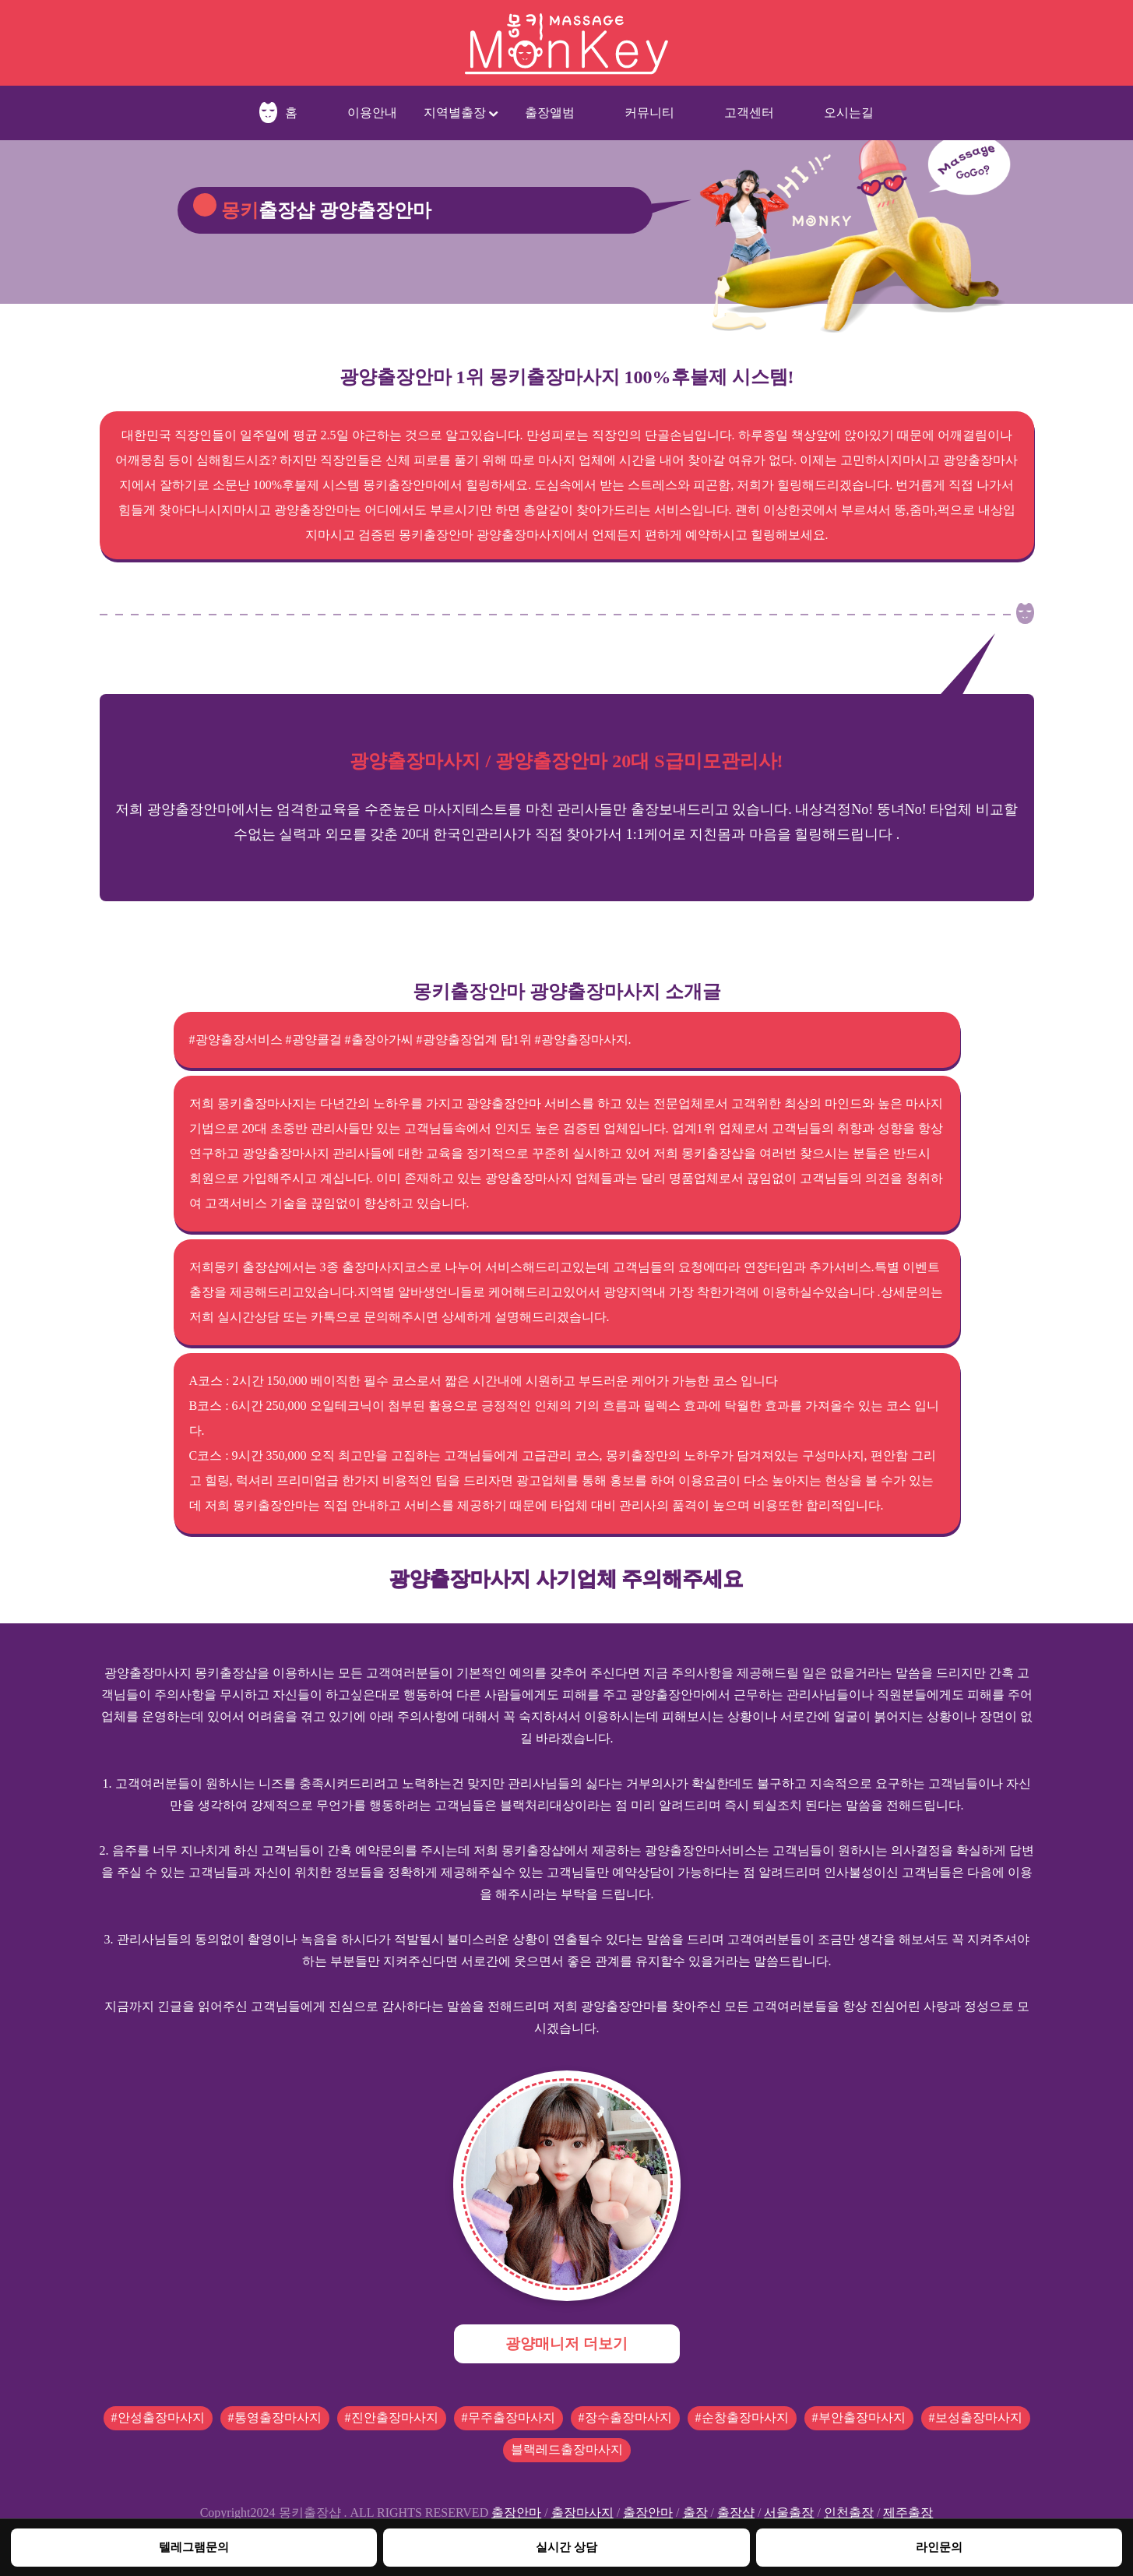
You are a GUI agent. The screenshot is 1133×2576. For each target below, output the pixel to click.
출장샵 (736, 2512)
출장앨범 (550, 112)
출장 (695, 2512)
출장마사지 (582, 2512)
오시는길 (849, 112)
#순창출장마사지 (742, 2417)
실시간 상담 (566, 2546)
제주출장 (908, 2512)
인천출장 (849, 2512)
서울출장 (789, 2512)
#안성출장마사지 (158, 2417)
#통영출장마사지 (275, 2417)
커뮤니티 (649, 112)
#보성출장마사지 (975, 2417)
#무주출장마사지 (508, 2417)
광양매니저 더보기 (566, 2343)
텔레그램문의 (194, 2546)
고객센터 (749, 112)
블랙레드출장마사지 (567, 2449)
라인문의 (939, 2546)
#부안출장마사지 (859, 2417)
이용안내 (372, 112)
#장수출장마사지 (625, 2417)
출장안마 (516, 2512)
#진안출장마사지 (391, 2417)
